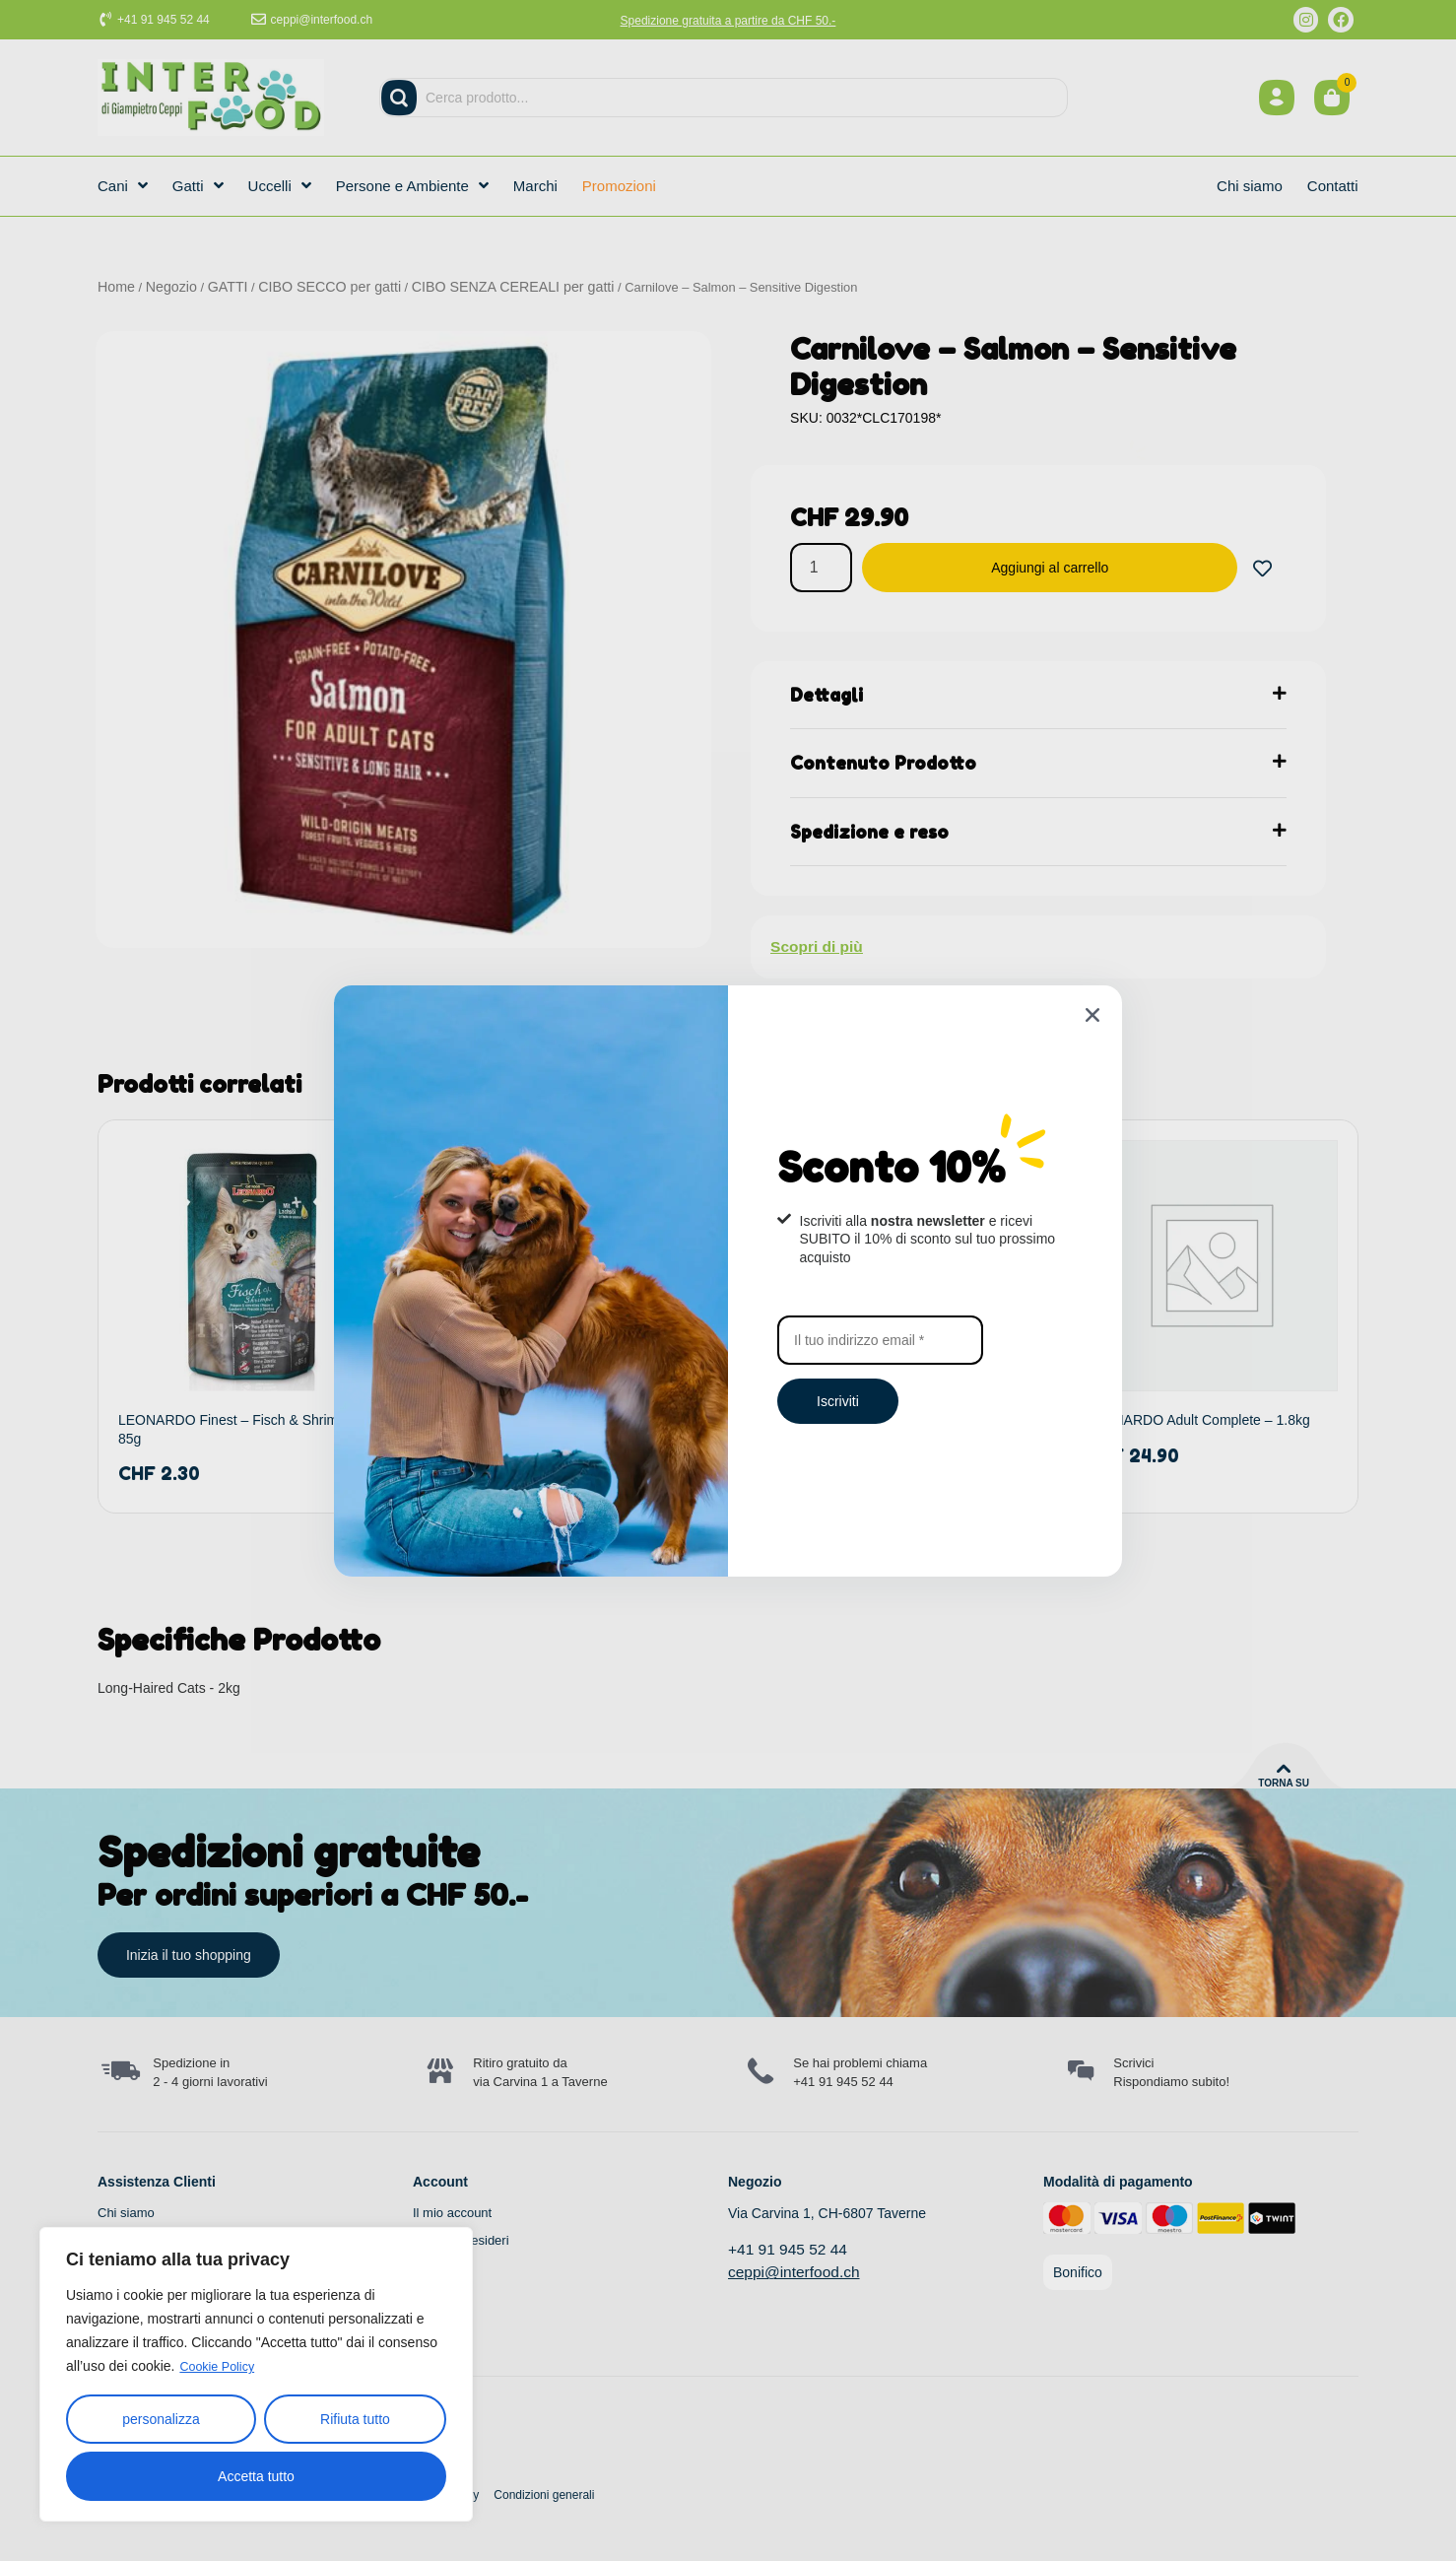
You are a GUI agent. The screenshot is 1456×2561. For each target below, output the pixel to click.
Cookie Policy (221, 2367)
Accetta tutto (256, 2476)
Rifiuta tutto (355, 2419)
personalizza (161, 2419)
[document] (728, 1280)
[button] (1092, 1015)
